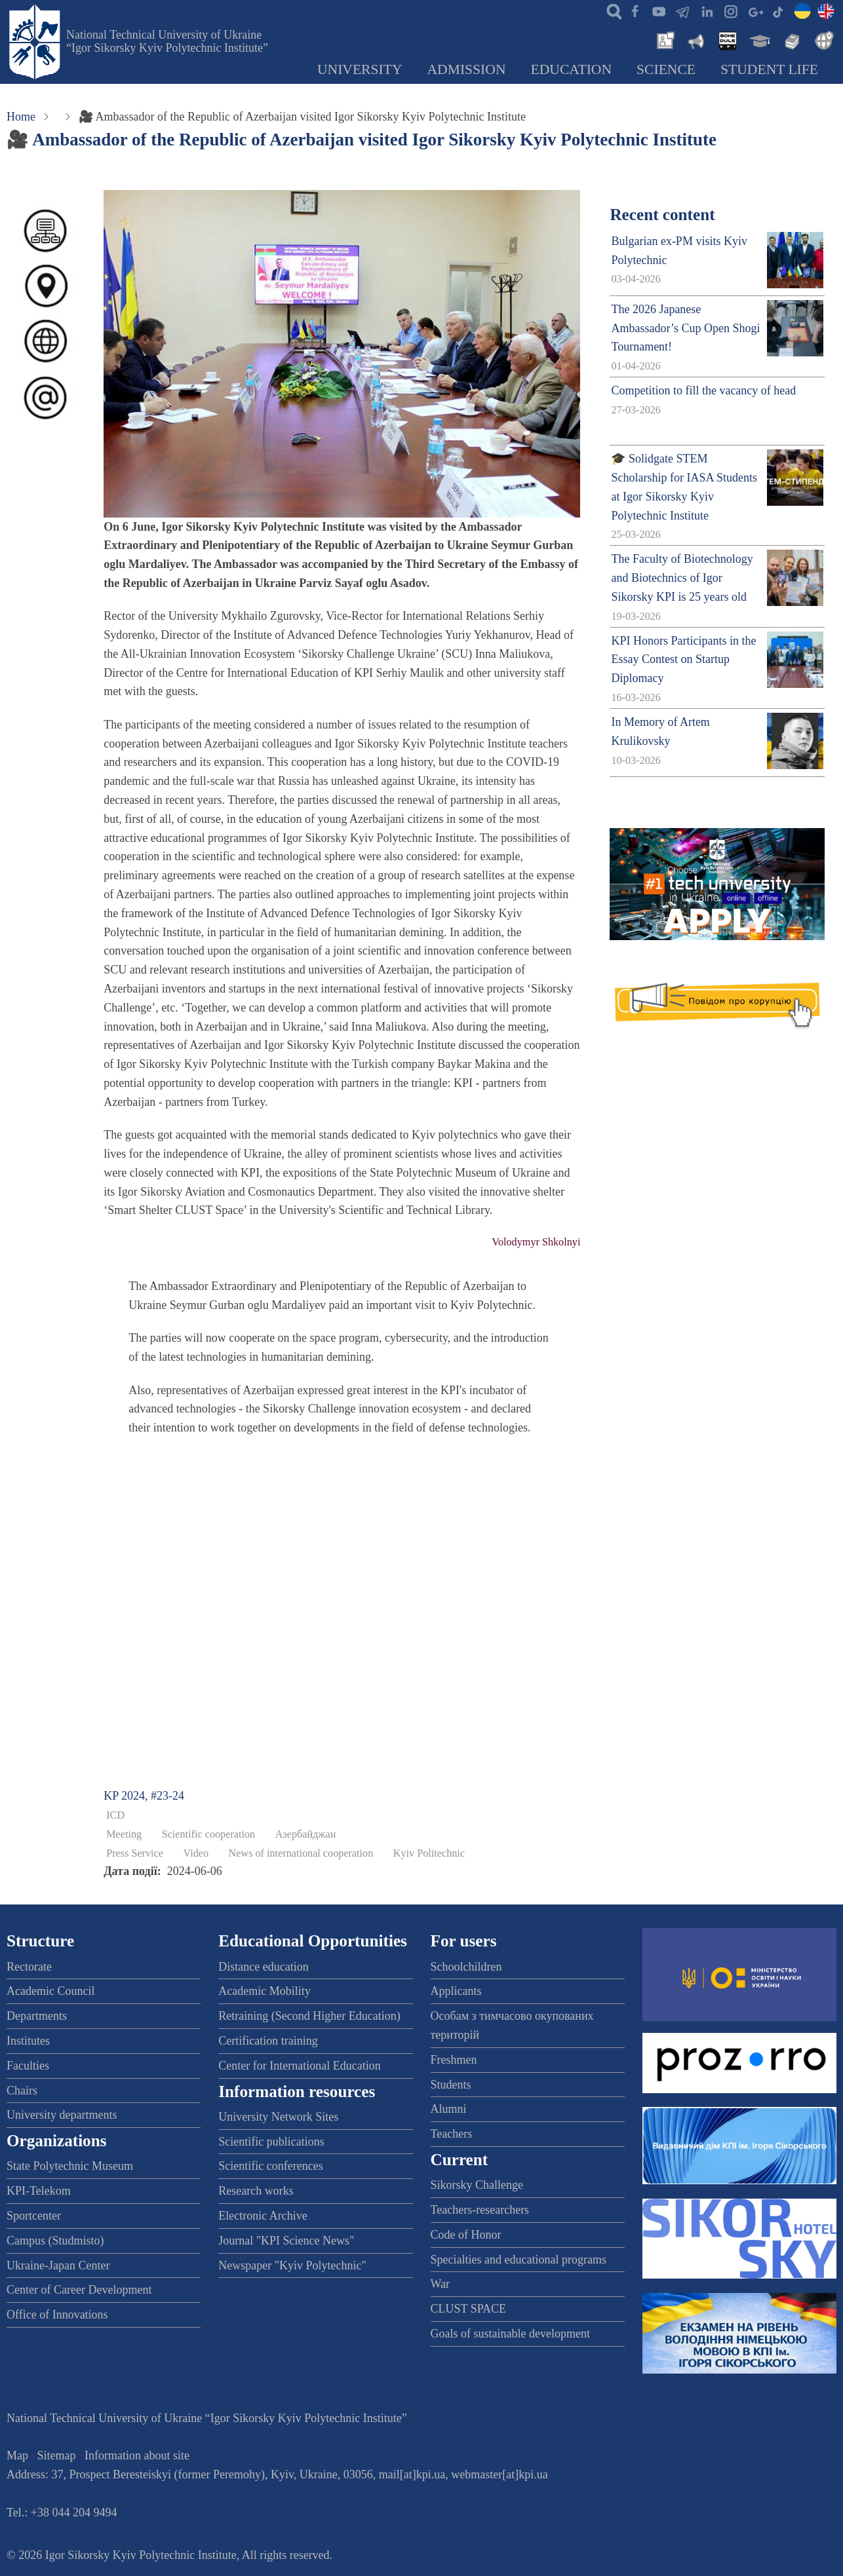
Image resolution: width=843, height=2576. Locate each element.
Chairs (22, 2090)
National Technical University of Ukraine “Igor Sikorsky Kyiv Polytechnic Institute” (167, 41)
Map (17, 2455)
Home (21, 116)
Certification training (267, 2040)
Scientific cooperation (209, 1834)
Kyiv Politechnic (429, 1853)
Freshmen (454, 2059)
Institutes (28, 2040)
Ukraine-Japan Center (58, 2265)
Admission (466, 69)
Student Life (769, 69)
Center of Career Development (79, 2289)
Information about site (137, 2455)
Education (571, 69)
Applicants (456, 1991)
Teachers (452, 2133)
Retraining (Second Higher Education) (309, 2015)
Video (195, 1853)
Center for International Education (299, 2065)
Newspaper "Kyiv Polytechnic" (292, 2265)
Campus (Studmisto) (55, 2240)
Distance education (263, 1966)
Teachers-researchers (480, 2209)
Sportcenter (34, 2215)
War (440, 2283)
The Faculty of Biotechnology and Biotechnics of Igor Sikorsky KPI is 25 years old (682, 577)
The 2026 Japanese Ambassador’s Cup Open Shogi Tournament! (685, 328)
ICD (115, 1815)
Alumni (449, 2108)
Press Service (134, 1853)
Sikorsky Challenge (477, 2184)
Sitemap (56, 2455)
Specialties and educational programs (518, 2259)
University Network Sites (278, 2116)
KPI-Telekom (39, 2190)
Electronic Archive (262, 2215)
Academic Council (50, 1991)
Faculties (28, 2065)
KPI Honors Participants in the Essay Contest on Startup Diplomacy (683, 659)
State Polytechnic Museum (70, 2165)
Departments (37, 2015)
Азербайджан (305, 1834)
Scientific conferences (270, 2165)
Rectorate (29, 1966)
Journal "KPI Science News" (286, 2240)
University (359, 69)
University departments (62, 2114)
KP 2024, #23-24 (144, 1795)
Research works (255, 2190)
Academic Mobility (264, 1991)
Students (451, 2084)
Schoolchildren (466, 1966)
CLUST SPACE (469, 2308)
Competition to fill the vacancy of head (703, 390)
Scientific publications (271, 2141)
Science (666, 69)
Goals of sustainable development (510, 2333)
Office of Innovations (57, 2314)
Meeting (124, 1834)
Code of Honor (466, 2234)
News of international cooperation (301, 1853)
